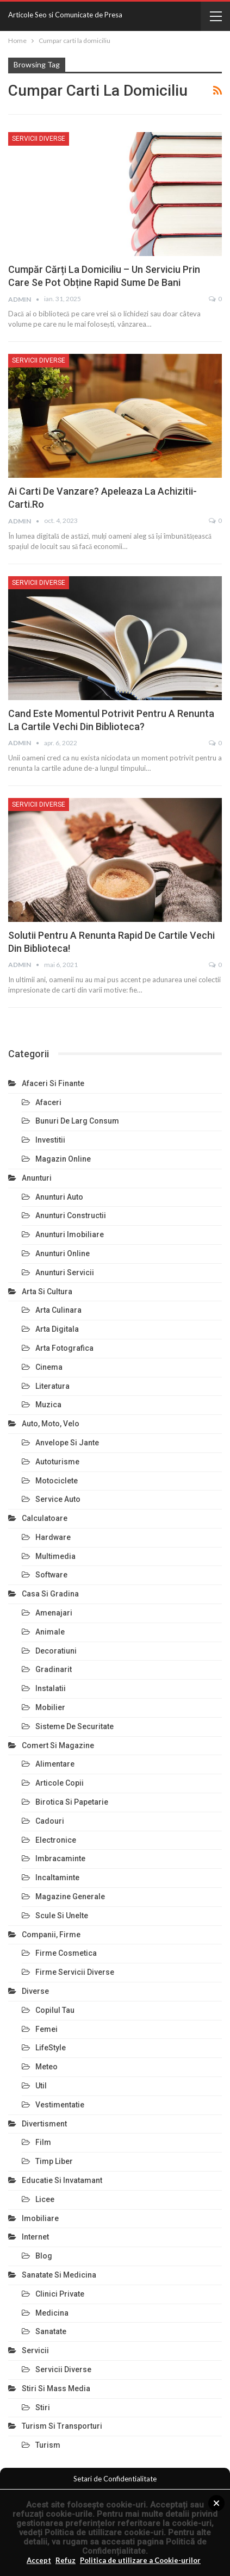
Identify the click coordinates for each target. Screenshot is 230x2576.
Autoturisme (57, 1461)
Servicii (35, 2350)
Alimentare (54, 1764)
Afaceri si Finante (53, 1083)
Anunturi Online (62, 1253)
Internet (35, 2236)
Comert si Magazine (58, 1745)
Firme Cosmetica (66, 1953)
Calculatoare (44, 1518)
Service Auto (57, 1499)
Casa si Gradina (50, 1593)
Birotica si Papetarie (71, 1802)
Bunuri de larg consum (77, 1121)
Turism (47, 2445)
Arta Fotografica (64, 1348)
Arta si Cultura (47, 1291)
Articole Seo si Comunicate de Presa (65, 14)
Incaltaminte (57, 1877)
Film (43, 2142)
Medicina (52, 2313)
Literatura (52, 1386)
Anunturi (37, 1178)
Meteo (46, 2066)
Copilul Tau (54, 2010)
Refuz (65, 2560)
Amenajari (53, 1612)
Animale (50, 1631)
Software (51, 1574)
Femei (46, 2029)
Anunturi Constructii (70, 1215)
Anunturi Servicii (64, 1272)
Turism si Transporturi (62, 2426)
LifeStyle (50, 2047)
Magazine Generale (70, 1896)
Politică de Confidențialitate (144, 2546)
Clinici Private (59, 2294)
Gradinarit (53, 1669)
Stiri (42, 2407)
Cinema (49, 1367)
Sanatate (50, 2331)
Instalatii (50, 1688)
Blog (43, 2255)
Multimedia (55, 1556)
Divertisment (44, 2123)
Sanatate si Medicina (59, 2275)
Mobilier (50, 1707)
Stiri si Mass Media (56, 2388)
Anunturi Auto (59, 1197)
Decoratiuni (56, 1650)
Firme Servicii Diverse (74, 1972)
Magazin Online (63, 1159)
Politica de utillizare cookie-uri (104, 2532)
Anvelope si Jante (67, 1442)
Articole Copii (59, 1783)
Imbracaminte (60, 1858)
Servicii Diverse (38, 138)
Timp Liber (54, 2161)
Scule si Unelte (61, 1915)
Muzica (48, 1404)
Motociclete (56, 1480)
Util (41, 2085)
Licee (44, 2199)
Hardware (53, 1537)
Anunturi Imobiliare (69, 1234)
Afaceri (48, 1102)
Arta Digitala (57, 1329)
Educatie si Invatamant (62, 2180)
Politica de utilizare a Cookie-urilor (140, 2560)
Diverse (35, 1991)
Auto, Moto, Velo (50, 1423)
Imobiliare (40, 2218)
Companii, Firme (51, 1934)
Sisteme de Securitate (74, 1726)
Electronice (55, 1840)
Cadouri (49, 1821)
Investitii (50, 1140)
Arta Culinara (58, 1310)
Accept (39, 2560)
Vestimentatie (59, 2104)
